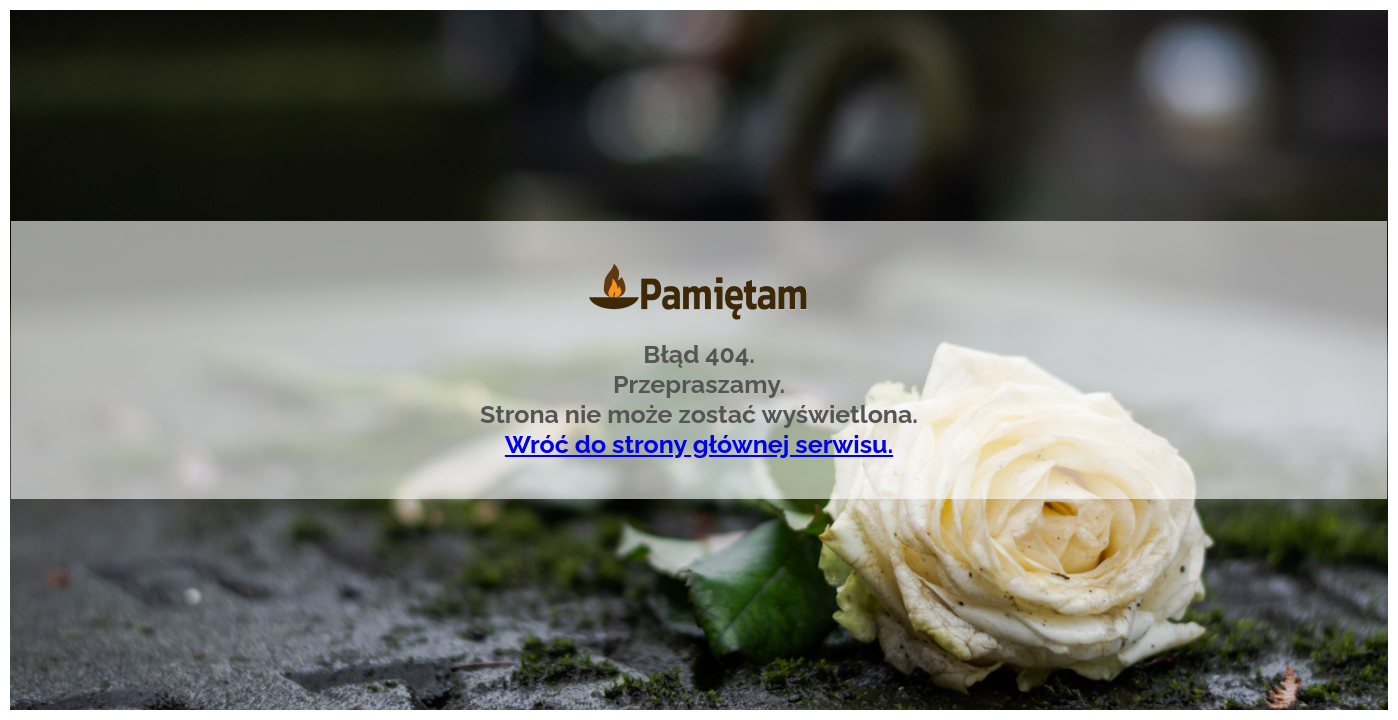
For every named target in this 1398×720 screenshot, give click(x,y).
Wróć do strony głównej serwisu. (699, 444)
